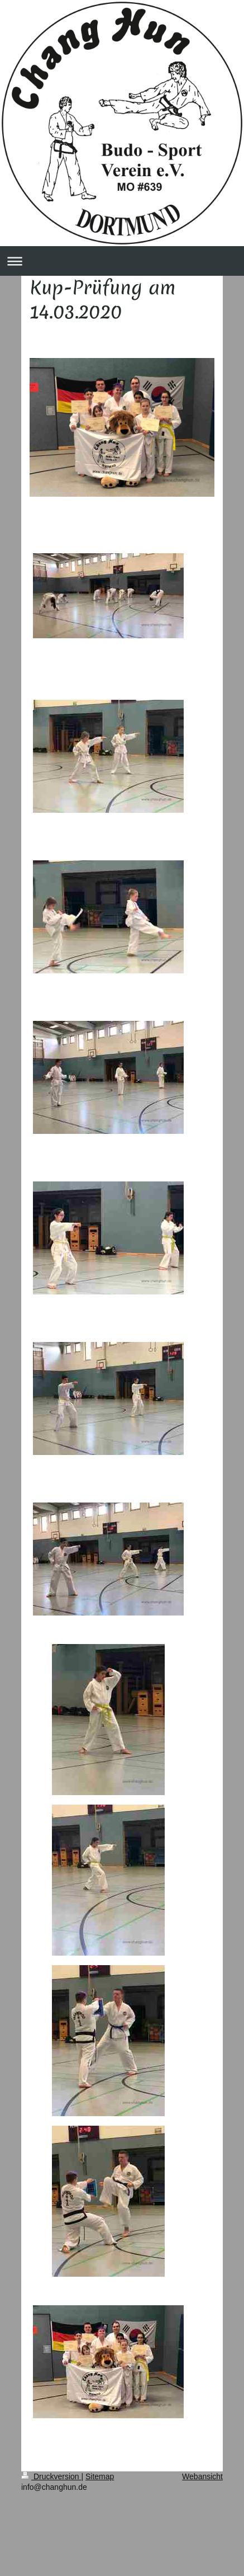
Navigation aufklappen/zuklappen (122, 261)
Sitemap (99, 2476)
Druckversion (51, 2476)
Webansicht (202, 2476)
